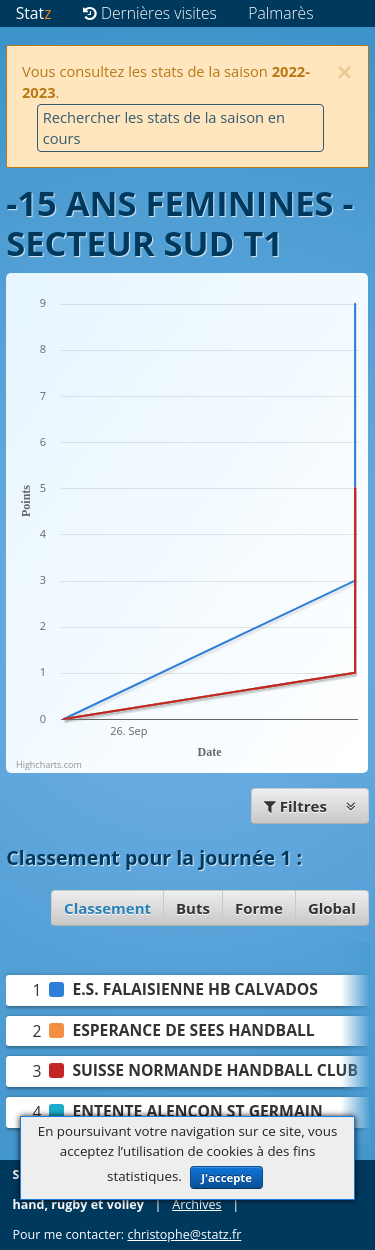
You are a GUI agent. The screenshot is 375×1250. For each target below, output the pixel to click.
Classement (107, 908)
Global (332, 908)
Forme (259, 908)
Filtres (310, 806)
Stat (34, 13)
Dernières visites (150, 13)
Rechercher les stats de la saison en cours (164, 127)
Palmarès (280, 13)
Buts (193, 908)
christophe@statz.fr (184, 1234)
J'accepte (226, 1177)
